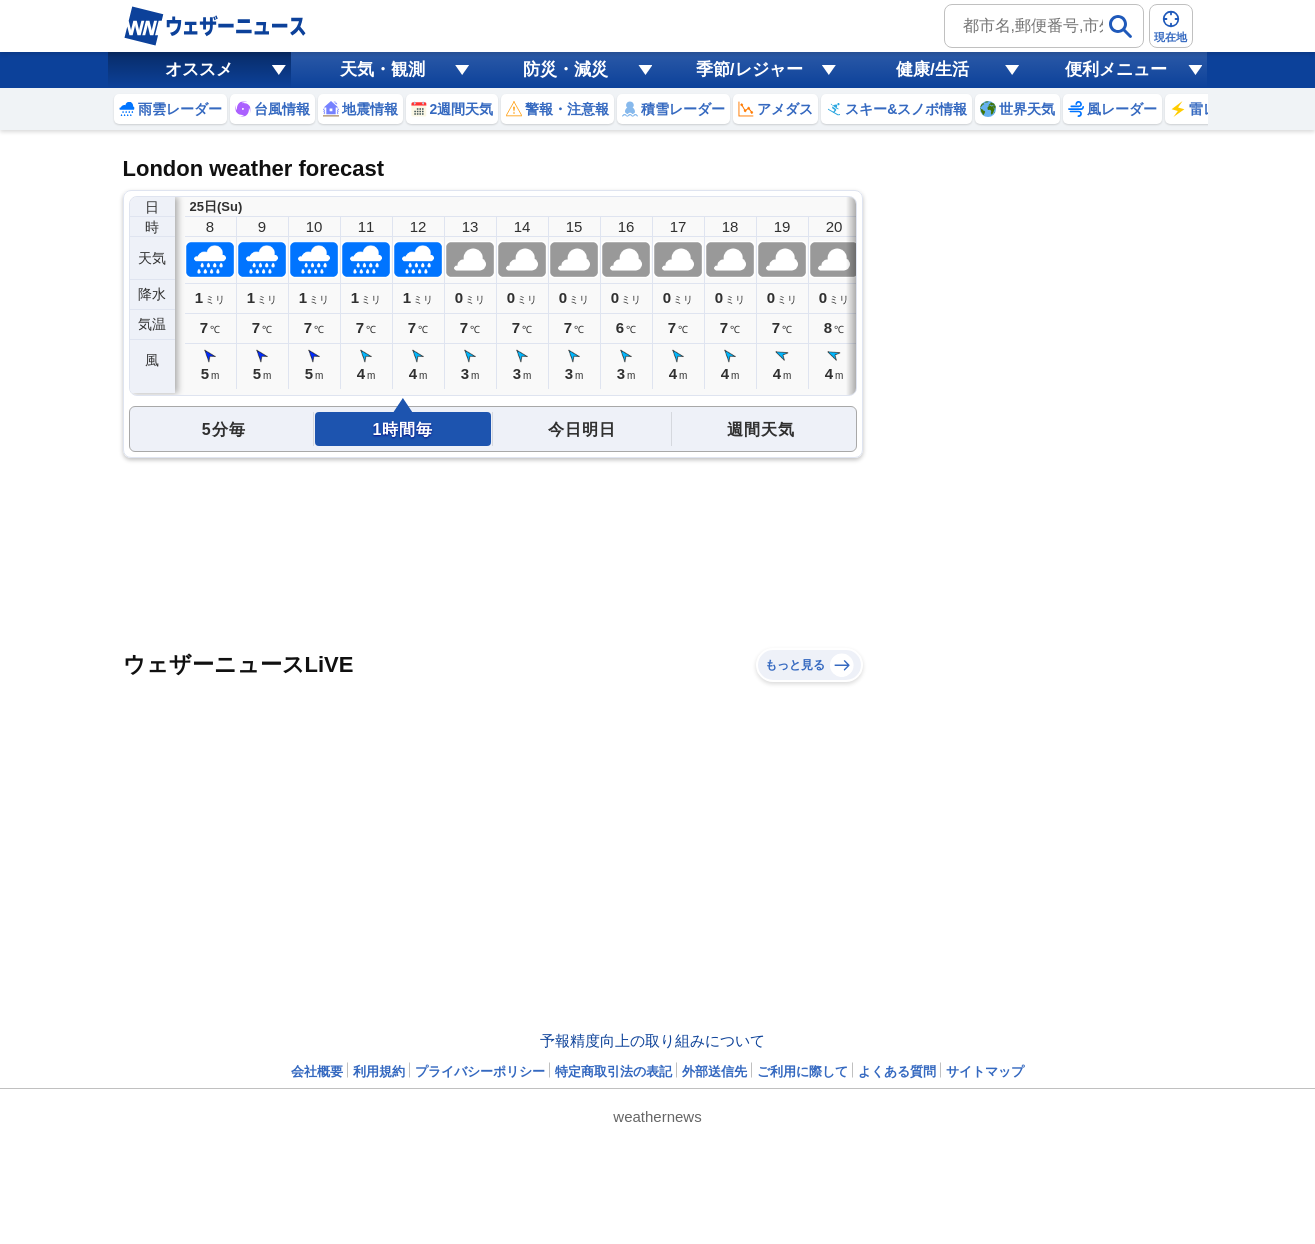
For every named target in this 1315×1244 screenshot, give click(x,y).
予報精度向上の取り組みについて (652, 1040)
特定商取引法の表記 (613, 1071)
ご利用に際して (802, 1071)
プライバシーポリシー (480, 1071)
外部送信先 (714, 1071)
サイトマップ (985, 1071)
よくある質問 (897, 1071)
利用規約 (379, 1071)
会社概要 (317, 1071)
